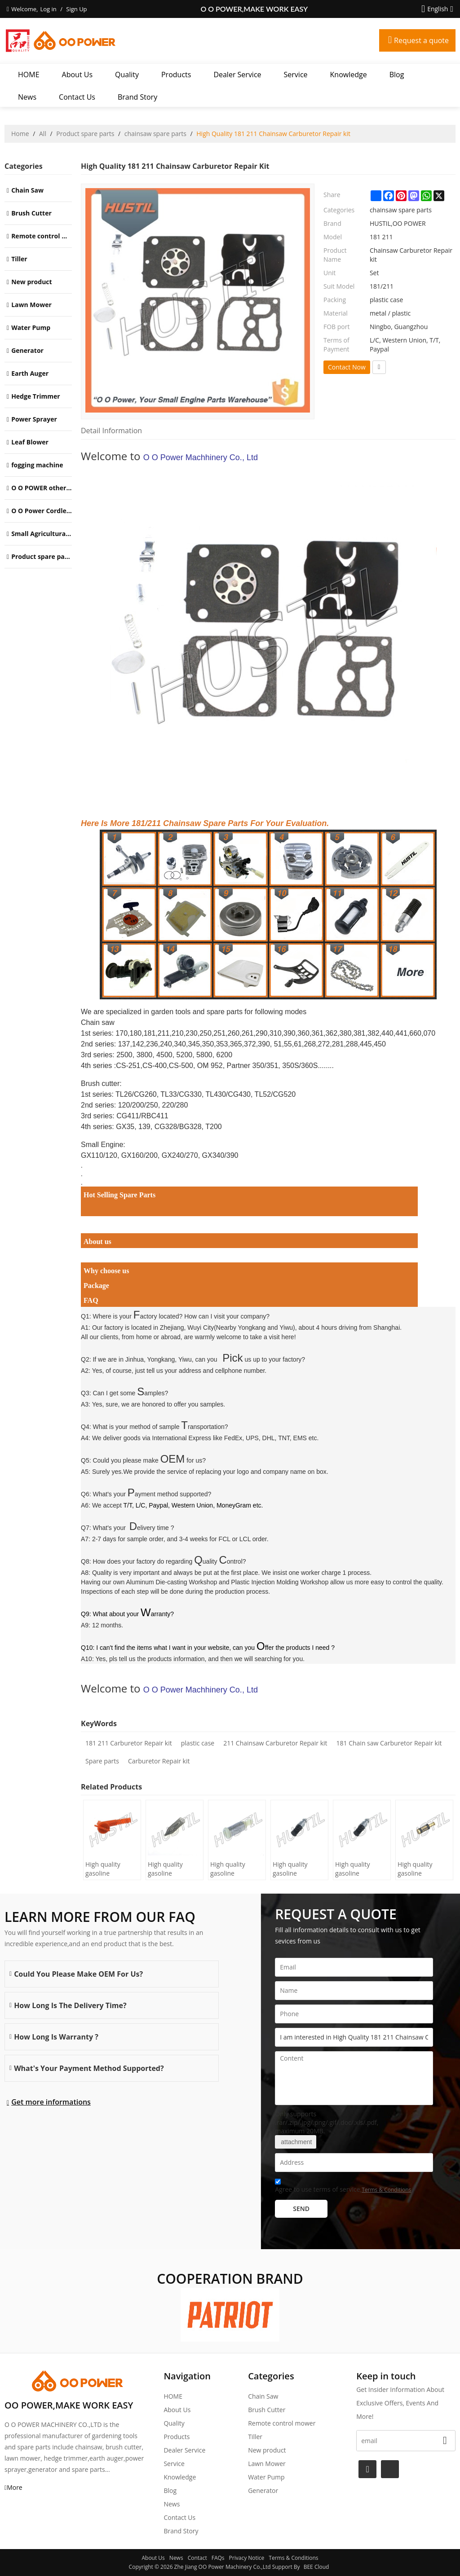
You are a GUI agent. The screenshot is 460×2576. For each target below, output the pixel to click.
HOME (29, 74)
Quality (127, 74)
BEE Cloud (316, 2567)
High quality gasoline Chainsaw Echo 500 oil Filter (295, 1869)
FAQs (218, 2558)
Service (296, 74)
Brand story (137, 97)
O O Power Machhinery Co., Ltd (200, 457)
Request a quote (421, 40)
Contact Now (347, 367)
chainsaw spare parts (155, 133)
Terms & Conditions (386, 2190)
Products (176, 74)
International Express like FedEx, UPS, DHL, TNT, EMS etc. (235, 1438)
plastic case (197, 1743)
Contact (197, 2558)
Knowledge (348, 74)
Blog (396, 74)
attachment (295, 2141)
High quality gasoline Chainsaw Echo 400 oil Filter (357, 1869)
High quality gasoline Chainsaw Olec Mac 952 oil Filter (235, 1869)
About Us (77, 74)
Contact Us (77, 97)
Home (20, 133)
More (14, 2487)
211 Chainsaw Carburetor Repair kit (275, 1743)
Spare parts (102, 1761)
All (42, 133)
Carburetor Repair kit (159, 1761)
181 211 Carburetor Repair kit (128, 1743)
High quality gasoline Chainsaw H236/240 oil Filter (166, 1869)
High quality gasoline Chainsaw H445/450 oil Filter (104, 1869)
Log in (48, 9)
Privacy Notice (247, 2558)
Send (301, 2208)
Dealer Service (237, 74)
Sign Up (76, 9)
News (27, 97)
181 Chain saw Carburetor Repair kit (389, 1743)
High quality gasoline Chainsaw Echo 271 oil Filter (420, 1869)
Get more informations (51, 2102)
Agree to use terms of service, (343, 2187)
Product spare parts (85, 133)
